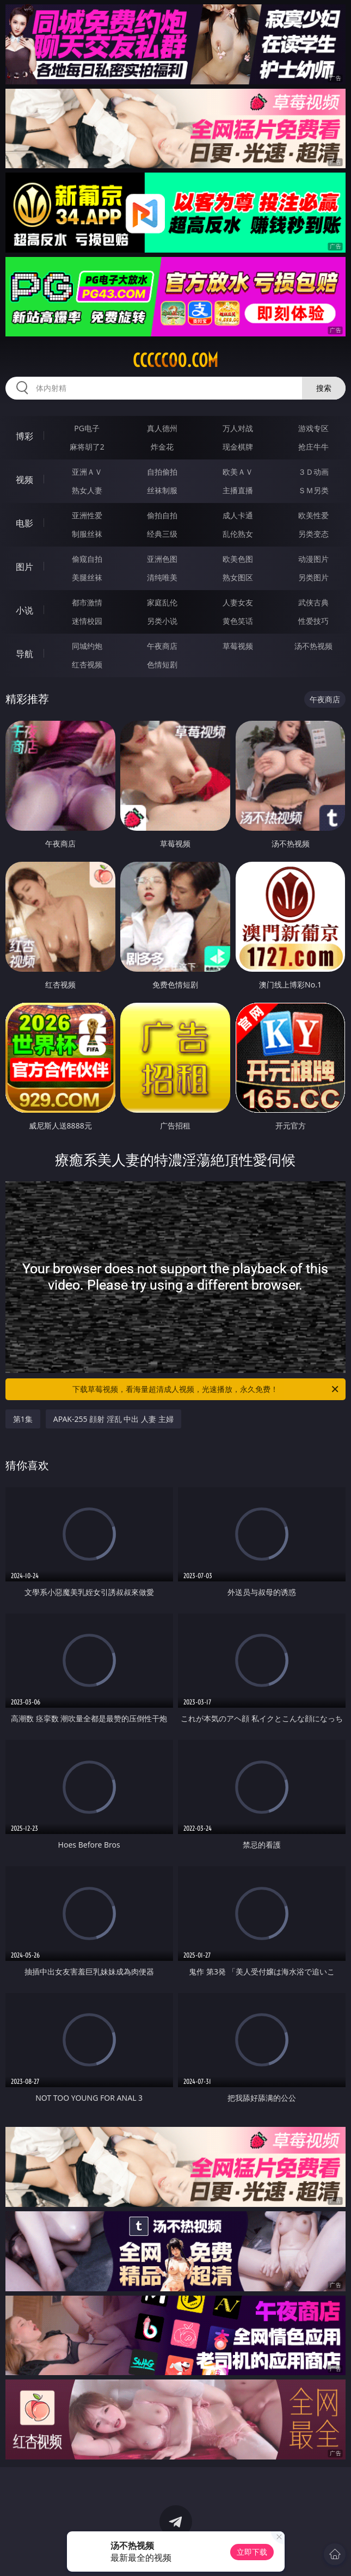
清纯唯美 (162, 577)
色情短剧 (162, 664)
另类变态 (313, 534)
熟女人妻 (87, 490)
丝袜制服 (162, 490)
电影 (24, 523)
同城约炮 (87, 646)
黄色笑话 (238, 621)
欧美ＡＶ (238, 472)
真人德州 (162, 428)
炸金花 (162, 446)
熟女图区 (238, 577)
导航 (24, 654)
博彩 (24, 436)
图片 (24, 567)
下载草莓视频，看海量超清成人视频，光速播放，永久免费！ (206, 1389)
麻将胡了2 (87, 446)
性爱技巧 (313, 621)
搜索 (323, 388)
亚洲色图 (162, 559)
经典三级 (162, 534)
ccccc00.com (175, 360)
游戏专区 (313, 428)
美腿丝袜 (87, 577)
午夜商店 (162, 646)
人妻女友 (238, 602)
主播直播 (238, 490)
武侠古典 (313, 602)
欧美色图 (238, 559)
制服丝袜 (87, 534)
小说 (24, 610)
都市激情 (87, 602)
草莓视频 (238, 646)
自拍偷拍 (162, 472)
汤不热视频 (313, 646)
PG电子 (87, 428)
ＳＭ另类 (313, 490)
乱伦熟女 (238, 534)
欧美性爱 (313, 515)
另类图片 (313, 577)
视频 (24, 480)
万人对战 (238, 428)
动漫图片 (313, 559)
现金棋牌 (238, 446)
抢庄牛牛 (313, 446)
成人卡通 (238, 515)
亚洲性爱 (87, 515)
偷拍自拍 (162, 515)
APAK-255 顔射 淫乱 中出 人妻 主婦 (113, 1419)
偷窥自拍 (87, 559)
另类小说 (162, 621)
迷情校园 (87, 621)
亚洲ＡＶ (87, 472)
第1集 (23, 1419)
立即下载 (252, 2552)
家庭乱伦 (162, 602)
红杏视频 (87, 664)
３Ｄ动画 (313, 472)
